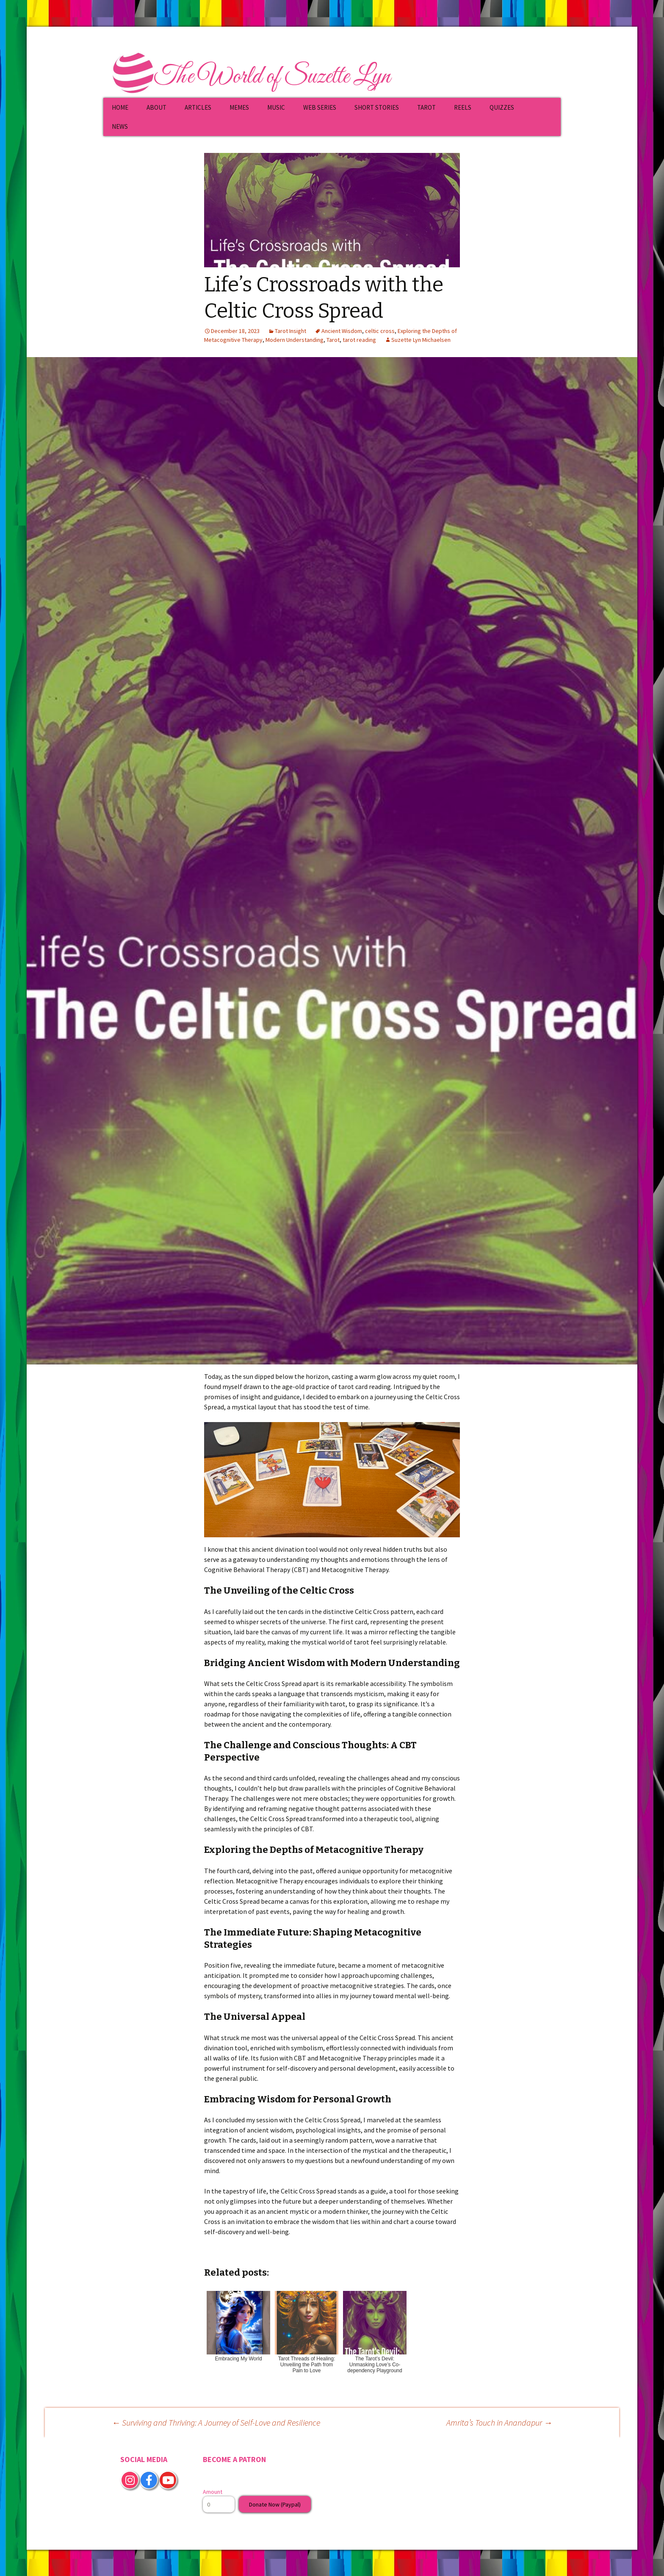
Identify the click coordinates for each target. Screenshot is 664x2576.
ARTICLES (198, 107)
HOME (120, 107)
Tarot (333, 340)
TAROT (426, 107)
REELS (462, 107)
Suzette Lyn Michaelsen (421, 340)
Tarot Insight (290, 331)
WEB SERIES (319, 107)
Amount (212, 2492)
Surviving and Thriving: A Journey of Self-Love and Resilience (216, 2422)
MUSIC (276, 107)
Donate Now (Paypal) (275, 2504)
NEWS (120, 126)
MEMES (239, 107)
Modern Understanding (295, 340)
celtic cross (380, 331)
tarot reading (359, 340)
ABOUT (156, 107)
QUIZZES (502, 107)
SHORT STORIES (376, 107)
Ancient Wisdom (341, 331)
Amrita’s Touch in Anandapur (499, 2422)
